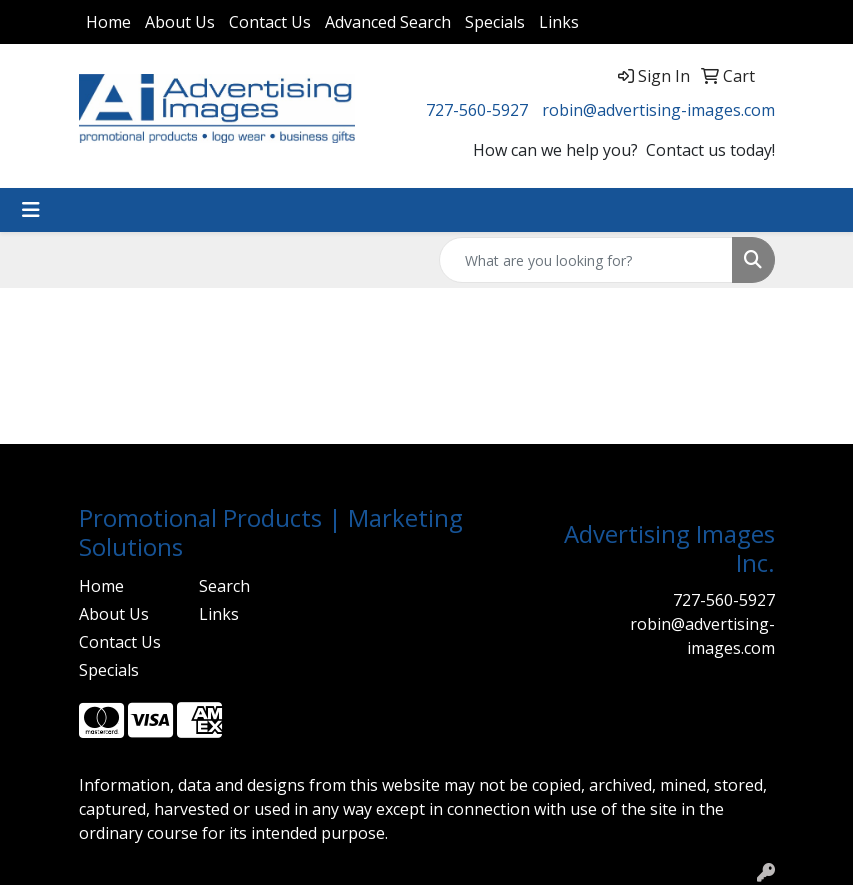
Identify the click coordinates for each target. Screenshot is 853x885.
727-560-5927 (477, 110)
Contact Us (270, 22)
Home (108, 22)
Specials (495, 22)
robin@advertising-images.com (658, 110)
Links (559, 22)
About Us (180, 22)
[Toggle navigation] (31, 210)
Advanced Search (388, 22)
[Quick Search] (586, 260)
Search (224, 586)
